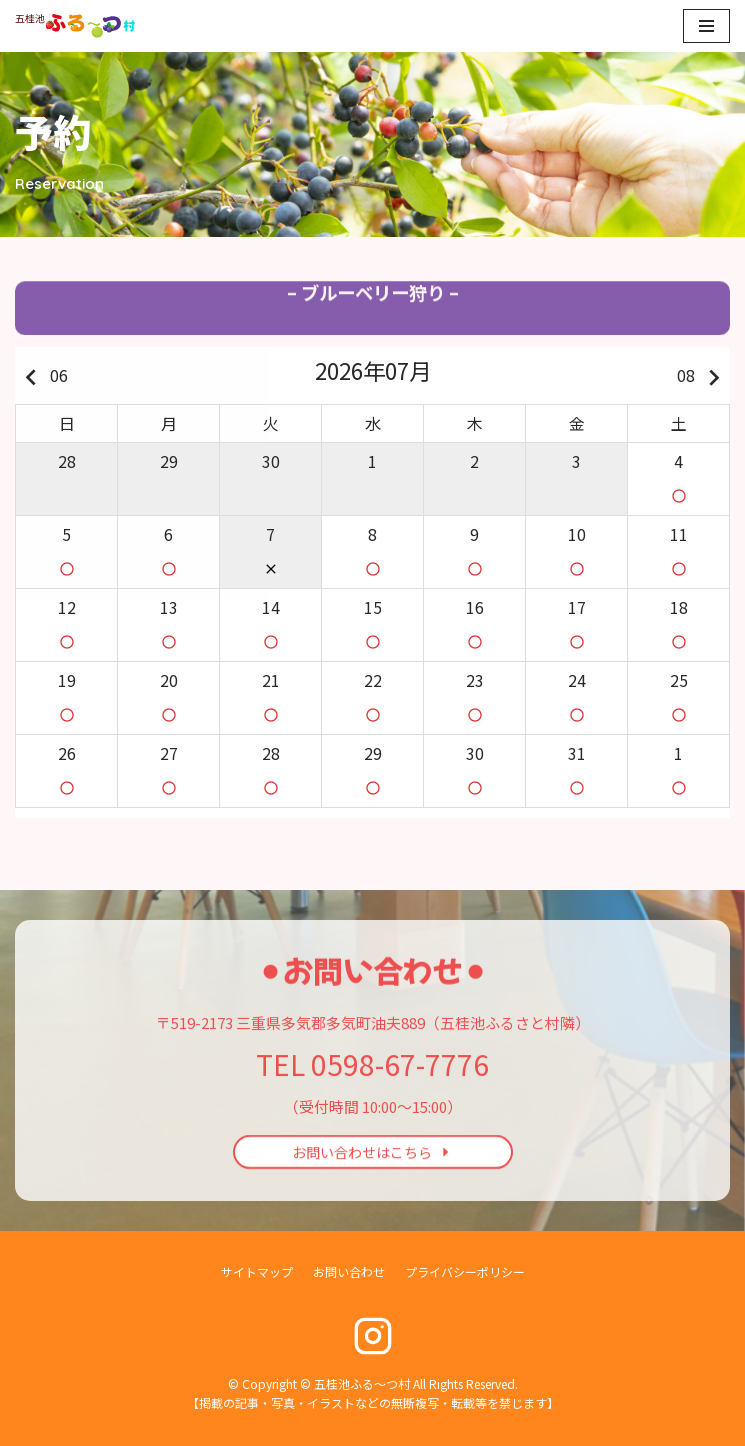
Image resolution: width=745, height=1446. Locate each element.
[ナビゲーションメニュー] (706, 26)
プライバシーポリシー (465, 1271)
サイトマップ (257, 1271)
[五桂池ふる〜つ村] (75, 26)
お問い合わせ (349, 1271)
